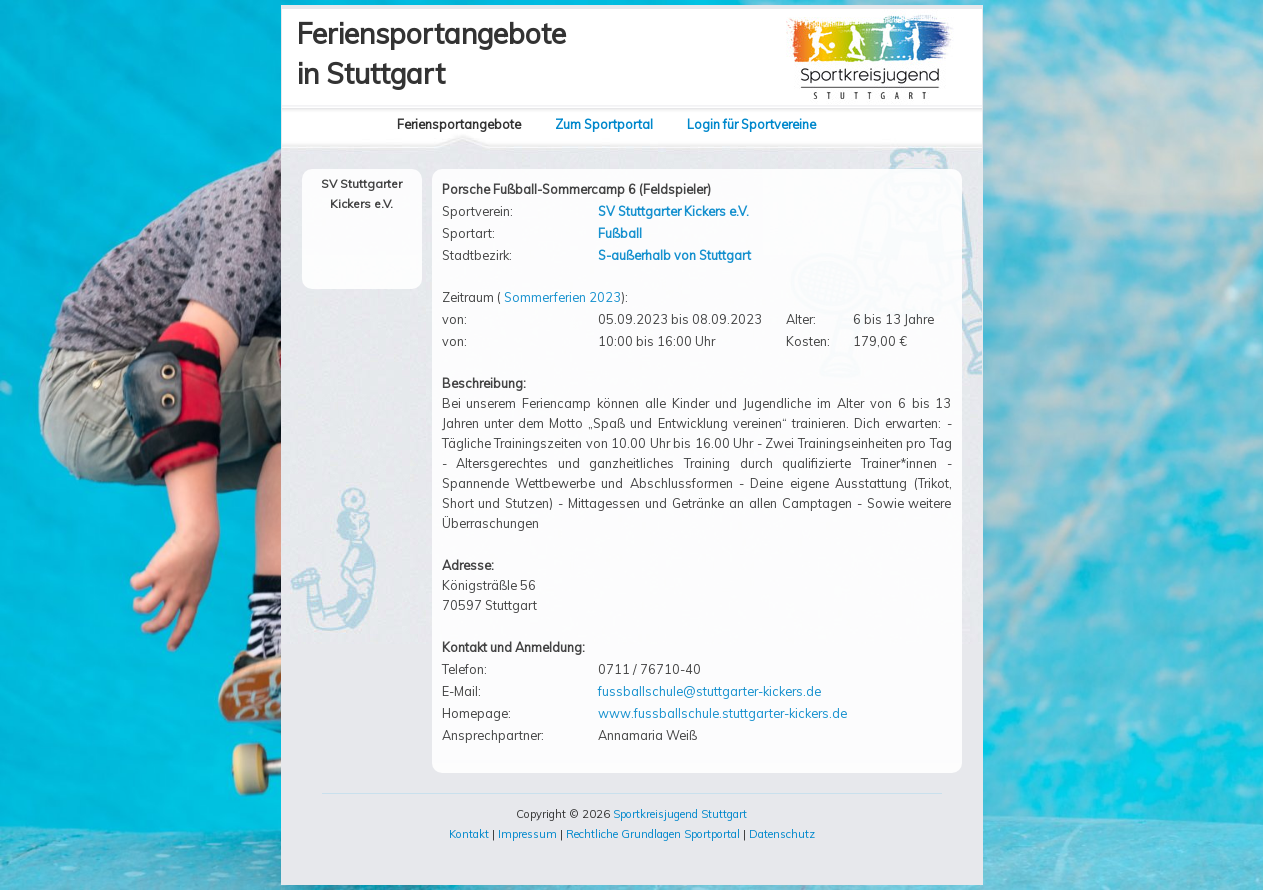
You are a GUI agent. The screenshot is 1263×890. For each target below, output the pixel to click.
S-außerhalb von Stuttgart (674, 255)
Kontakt (469, 834)
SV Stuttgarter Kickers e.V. (673, 211)
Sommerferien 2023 (562, 297)
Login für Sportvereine (751, 124)
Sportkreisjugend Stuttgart (680, 814)
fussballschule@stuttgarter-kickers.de (709, 691)
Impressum (527, 834)
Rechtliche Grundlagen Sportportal (653, 834)
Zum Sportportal (604, 124)
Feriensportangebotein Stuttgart (431, 53)
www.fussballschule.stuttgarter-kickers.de (722, 713)
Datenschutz (782, 834)
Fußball (620, 233)
